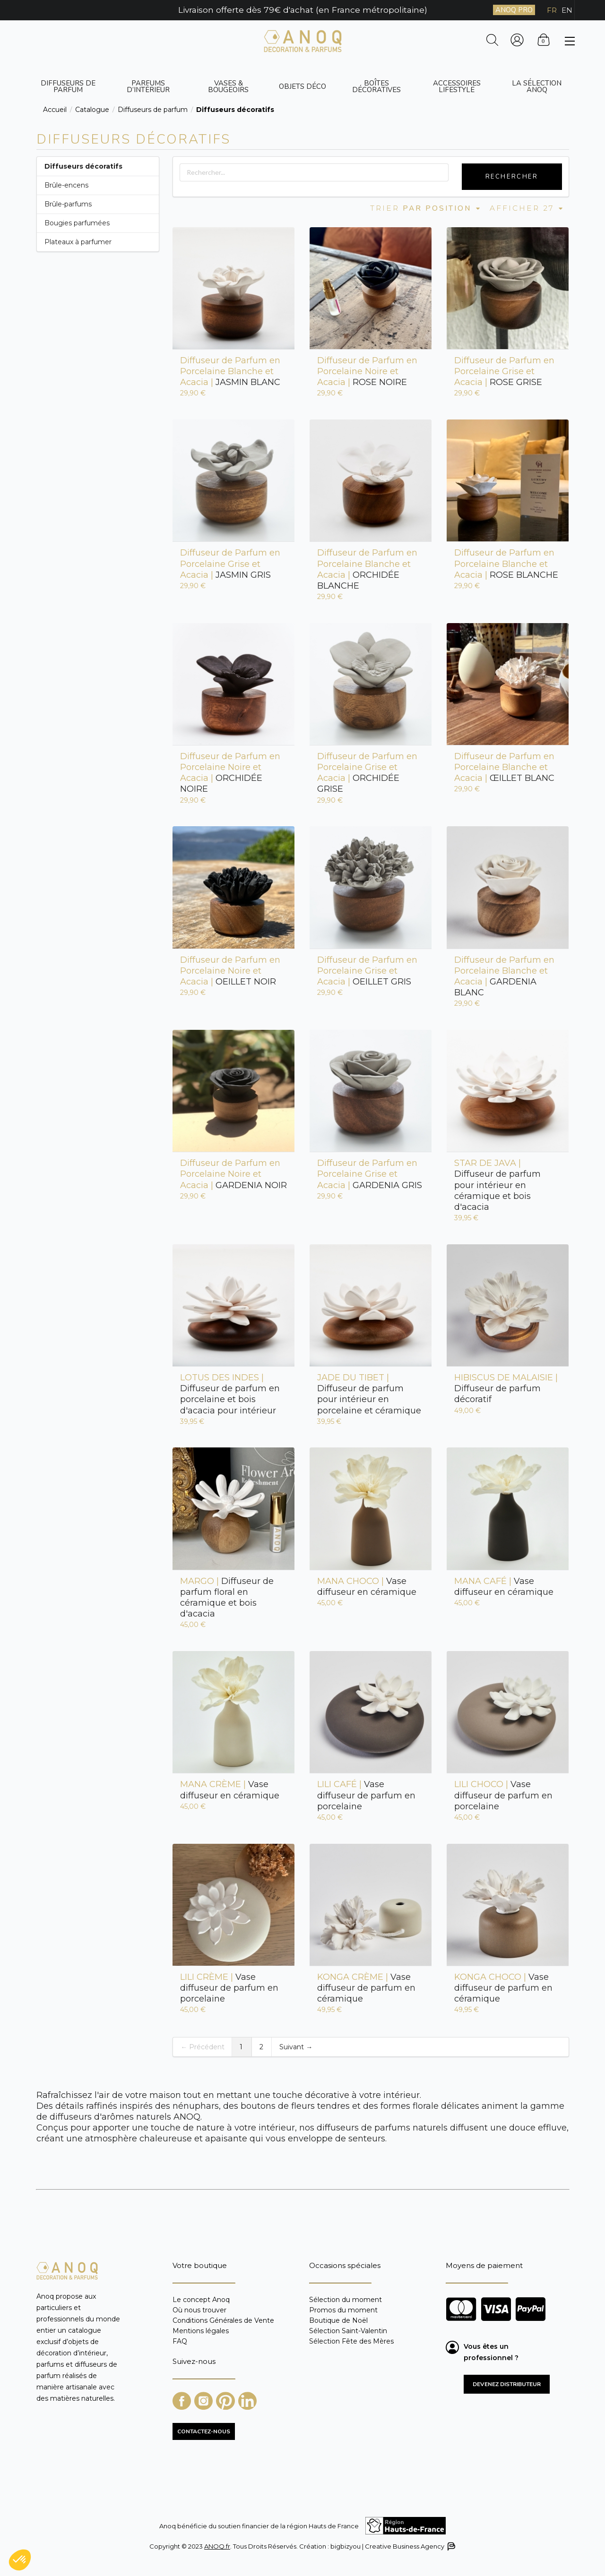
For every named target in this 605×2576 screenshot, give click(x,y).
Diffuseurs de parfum (68, 86)
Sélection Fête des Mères (351, 2341)
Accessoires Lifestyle (457, 86)
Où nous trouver (199, 2310)
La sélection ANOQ (537, 86)
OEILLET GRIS (367, 971)
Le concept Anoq (201, 2300)
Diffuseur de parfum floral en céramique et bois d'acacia (227, 1597)
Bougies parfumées (77, 223)
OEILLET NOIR (230, 971)
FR (552, 10)
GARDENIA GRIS (369, 1174)
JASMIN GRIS (230, 564)
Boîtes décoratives (376, 86)
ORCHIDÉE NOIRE (230, 772)
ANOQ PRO (514, 10)
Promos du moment (343, 2310)
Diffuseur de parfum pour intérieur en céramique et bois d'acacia (497, 1185)
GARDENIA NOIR (233, 1174)
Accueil (55, 109)
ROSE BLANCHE (506, 564)
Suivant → (295, 2047)
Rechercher (511, 176)
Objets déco (302, 86)
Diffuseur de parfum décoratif (506, 1388)
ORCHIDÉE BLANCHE (367, 569)
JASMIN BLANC (230, 371)
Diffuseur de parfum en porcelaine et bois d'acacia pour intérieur (230, 1393)
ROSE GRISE (504, 371)
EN (567, 10)
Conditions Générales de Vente (223, 2320)
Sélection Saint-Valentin (348, 2331)
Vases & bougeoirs (228, 86)
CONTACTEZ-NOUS (203, 2431)
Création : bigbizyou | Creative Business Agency (377, 2546)
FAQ (180, 2341)
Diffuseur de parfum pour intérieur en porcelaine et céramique (369, 1393)
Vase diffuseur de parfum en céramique (366, 1988)
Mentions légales (201, 2331)
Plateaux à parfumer (78, 242)
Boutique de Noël (338, 2320)
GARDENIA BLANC (504, 976)
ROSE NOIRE (367, 371)
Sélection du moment (345, 2300)
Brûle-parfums (68, 204)
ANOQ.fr (217, 2546)
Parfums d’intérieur (148, 86)
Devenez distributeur (507, 2384)
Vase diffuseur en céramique (366, 1586)
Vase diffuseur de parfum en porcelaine (366, 1795)
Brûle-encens (66, 185)
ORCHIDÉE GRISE (367, 772)
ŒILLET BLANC (504, 767)
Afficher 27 (527, 208)
